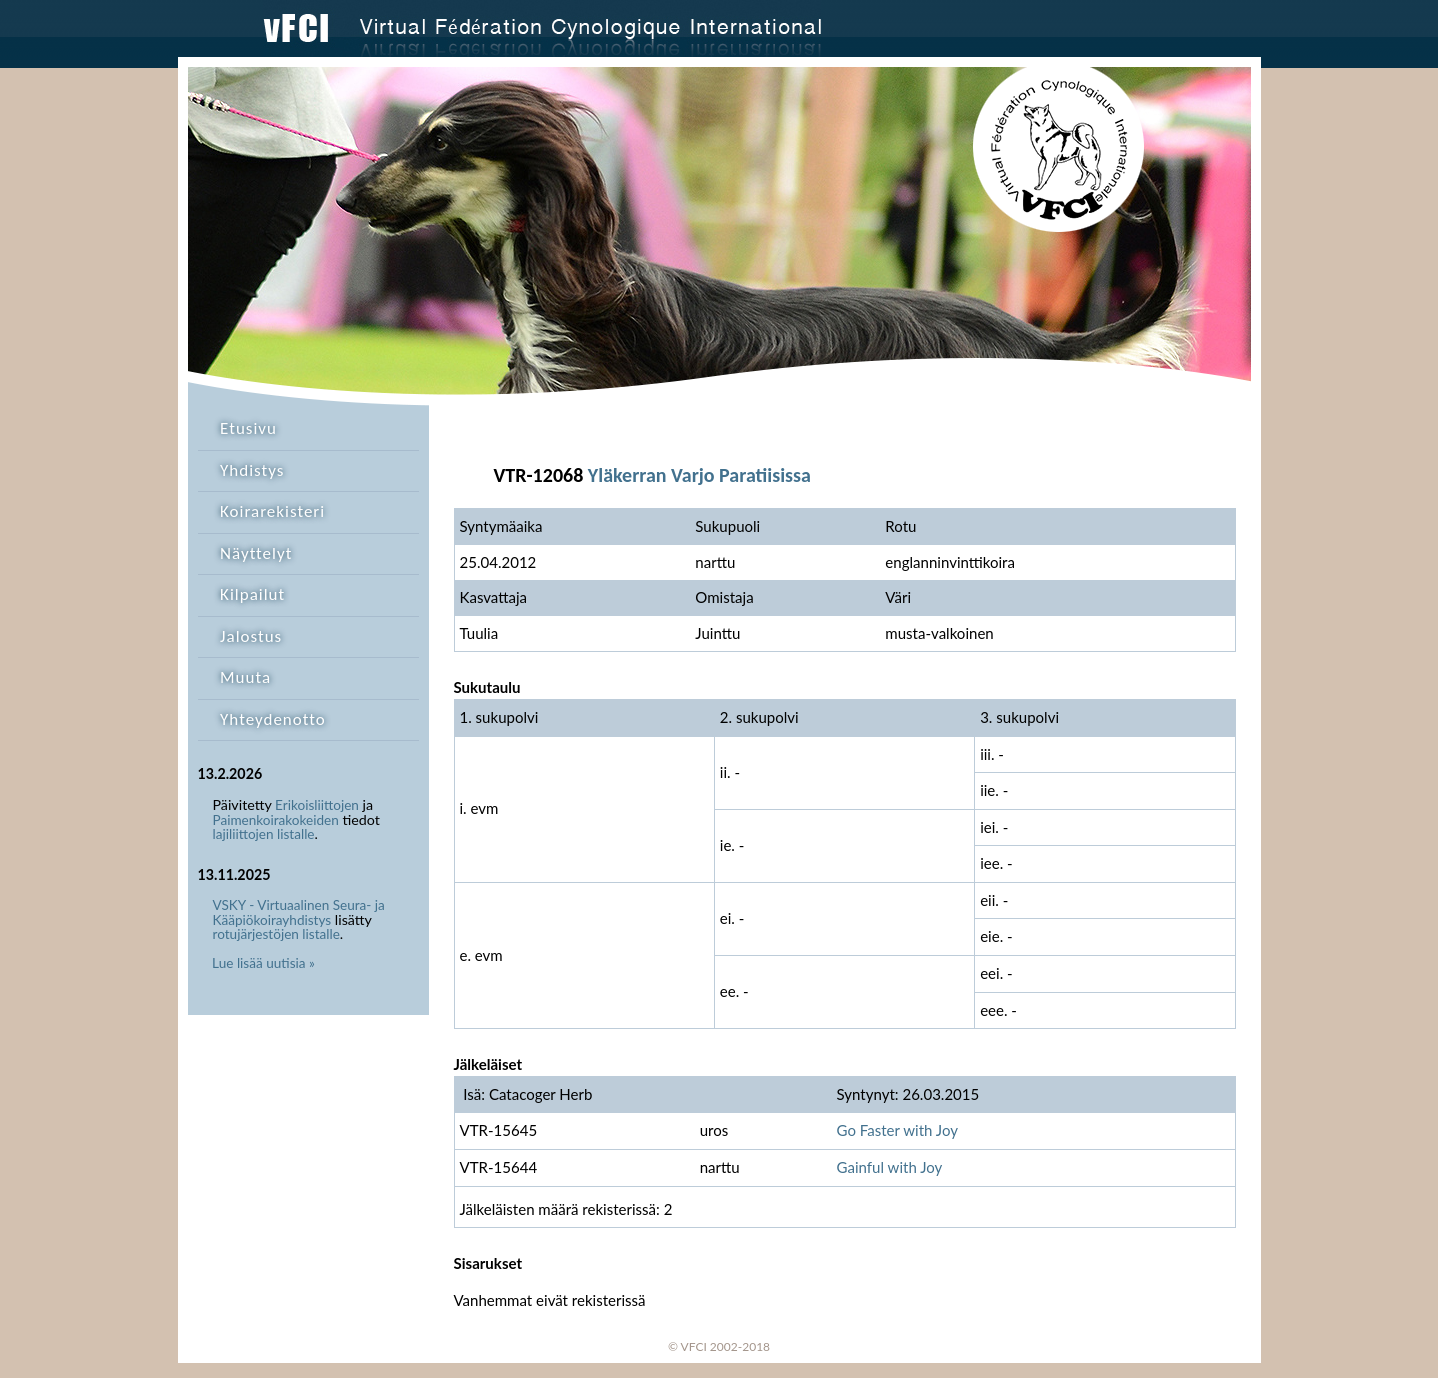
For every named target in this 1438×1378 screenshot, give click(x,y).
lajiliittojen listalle (264, 834)
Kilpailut (252, 594)
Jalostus (251, 636)
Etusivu (248, 428)
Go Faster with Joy (897, 1130)
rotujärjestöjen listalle (276, 934)
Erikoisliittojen (317, 805)
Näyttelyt (256, 553)
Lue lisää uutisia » (263, 963)
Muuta (245, 677)
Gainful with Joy (890, 1167)
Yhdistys (252, 470)
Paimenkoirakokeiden (276, 820)
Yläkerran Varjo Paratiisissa (699, 475)
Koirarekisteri (272, 511)
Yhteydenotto (273, 719)
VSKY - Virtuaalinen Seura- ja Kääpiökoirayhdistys (299, 912)
